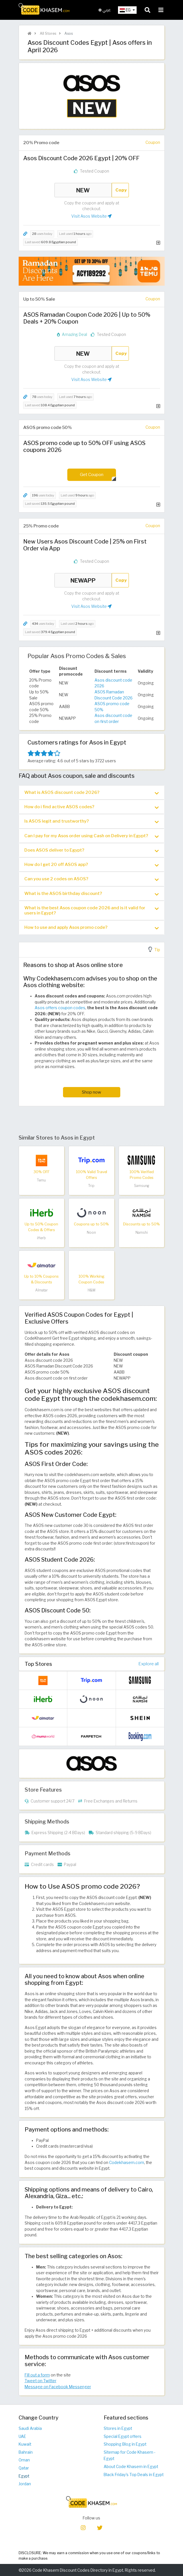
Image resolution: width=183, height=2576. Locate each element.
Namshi (141, 1232)
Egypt (24, 2476)
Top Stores (38, 1664)
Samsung (141, 1185)
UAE (22, 2436)
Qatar (24, 2468)
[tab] (91, 792)
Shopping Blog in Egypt (125, 2444)
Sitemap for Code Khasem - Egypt (130, 2455)
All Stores (47, 33)
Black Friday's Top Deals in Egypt (134, 2474)
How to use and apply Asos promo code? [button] (91, 928)
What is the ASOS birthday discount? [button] (91, 894)
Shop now (91, 1092)
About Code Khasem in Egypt (131, 2466)
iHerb (41, 1238)
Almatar (41, 1290)
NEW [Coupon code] (83, 190)
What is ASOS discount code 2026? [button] (91, 793)
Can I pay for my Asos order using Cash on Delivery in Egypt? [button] (91, 836)
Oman (24, 2460)
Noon (91, 1232)
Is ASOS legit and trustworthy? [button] (91, 821)
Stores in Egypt (118, 2428)
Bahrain (26, 2452)
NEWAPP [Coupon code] (83, 580)
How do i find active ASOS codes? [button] (91, 807)
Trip (91, 1185)
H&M (91, 1290)
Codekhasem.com (126, 2162)
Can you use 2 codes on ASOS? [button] (91, 879)
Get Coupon (91, 474)
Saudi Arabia (30, 2428)
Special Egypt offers (122, 2436)
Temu (41, 1180)
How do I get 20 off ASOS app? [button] (91, 865)
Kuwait (25, 2444)
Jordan (25, 2484)
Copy (121, 190)
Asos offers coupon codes (60, 1007)
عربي (105, 9)
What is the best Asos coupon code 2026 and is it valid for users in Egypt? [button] (91, 910)
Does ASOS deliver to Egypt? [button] (91, 850)
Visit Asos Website (91, 216)
